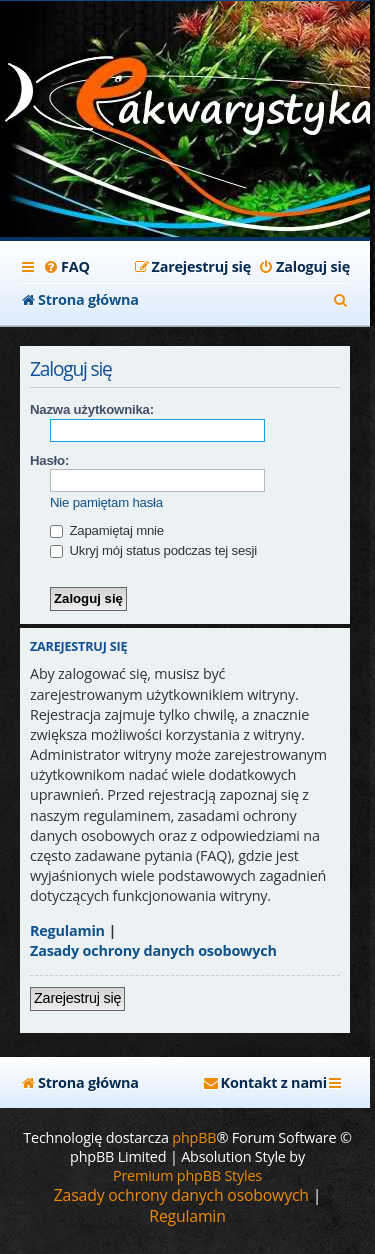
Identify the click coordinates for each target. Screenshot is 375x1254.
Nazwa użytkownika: (92, 409)
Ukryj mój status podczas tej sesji (153, 550)
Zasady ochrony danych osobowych (153, 950)
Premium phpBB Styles (187, 1175)
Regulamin (67, 930)
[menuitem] (66, 267)
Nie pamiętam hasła (106, 502)
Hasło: (49, 460)
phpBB (194, 1137)
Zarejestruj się (77, 998)
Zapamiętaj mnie (107, 530)
